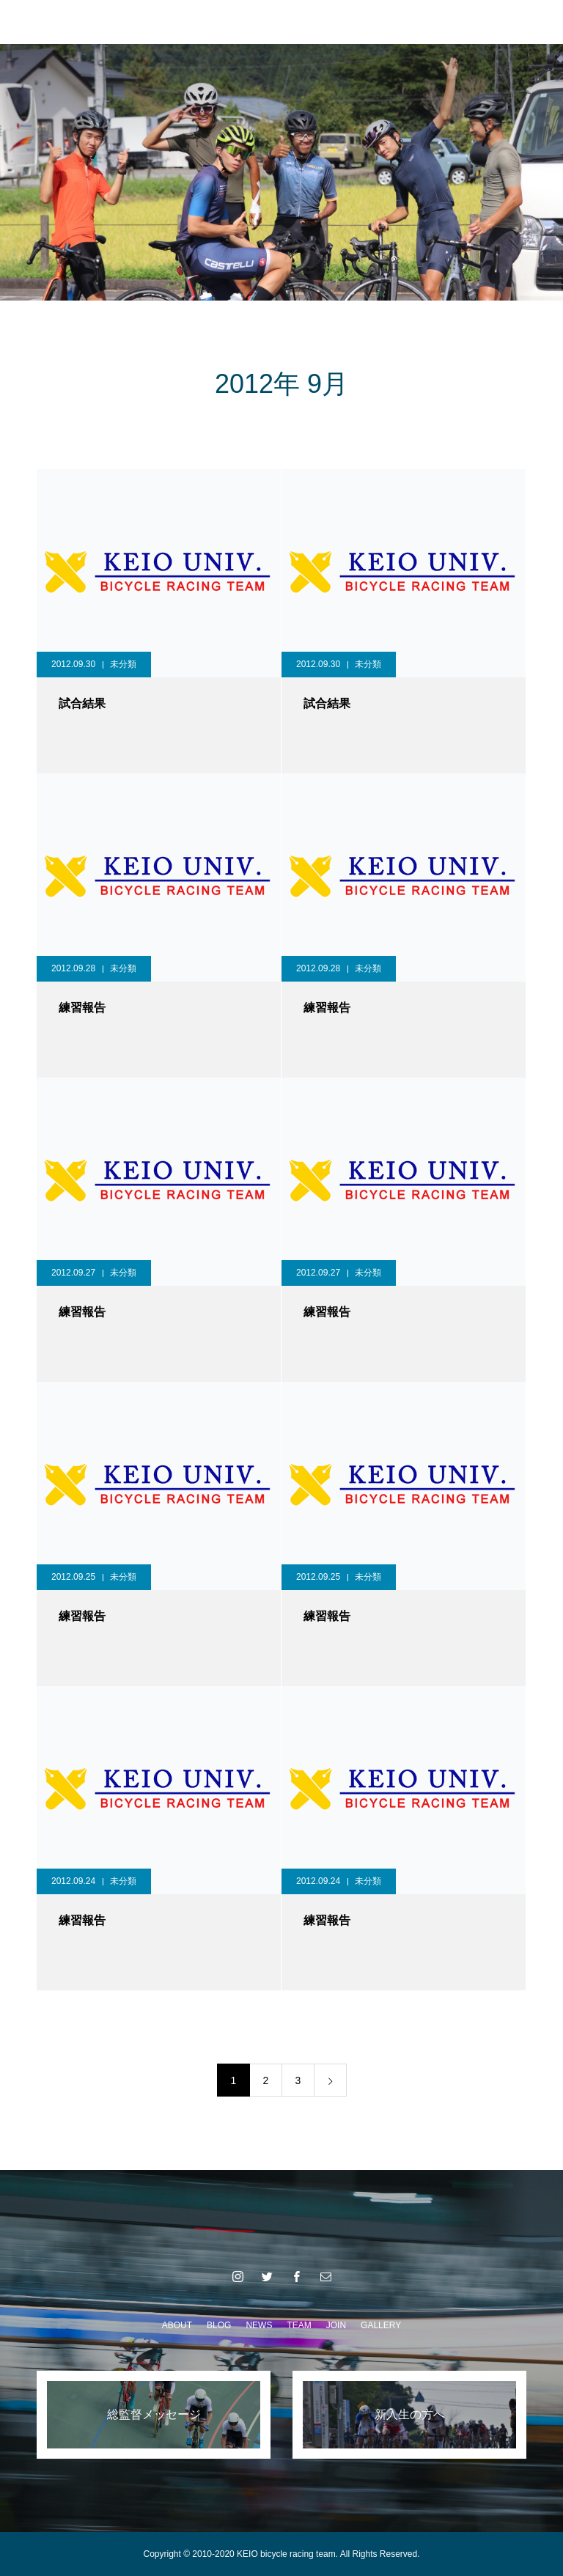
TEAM (299, 2325)
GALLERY (381, 2325)
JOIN (336, 2325)
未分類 (123, 664)
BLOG (219, 2325)
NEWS (259, 2325)
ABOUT (177, 2325)
